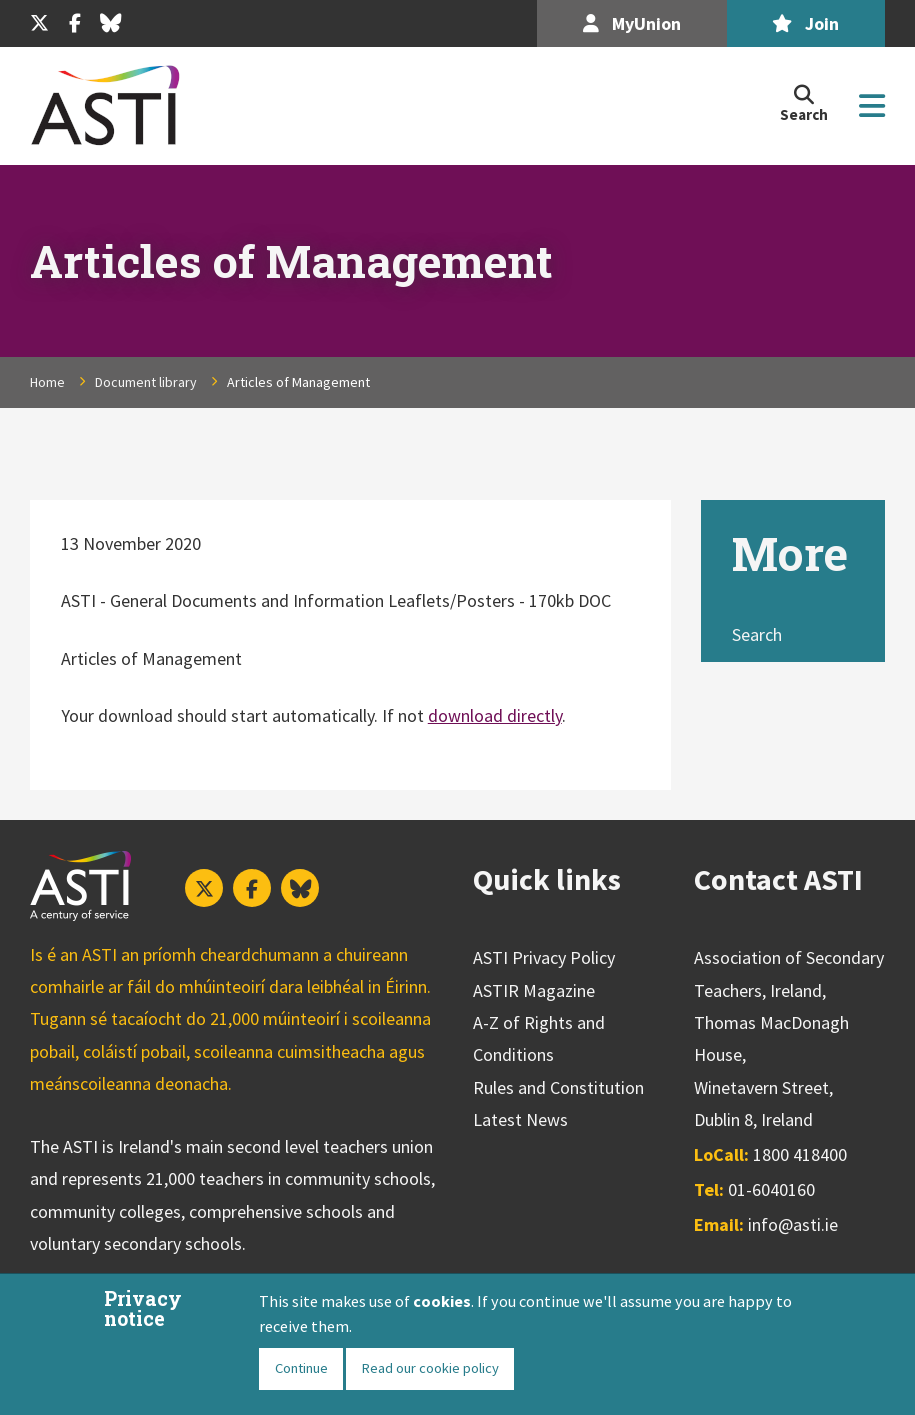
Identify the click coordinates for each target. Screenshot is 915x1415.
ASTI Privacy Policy (544, 957)
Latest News (520, 1119)
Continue (301, 1368)
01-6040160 (771, 1189)
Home (47, 382)
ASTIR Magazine (534, 990)
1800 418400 (800, 1154)
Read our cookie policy (430, 1368)
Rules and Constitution (558, 1087)
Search (757, 634)
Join (805, 23)
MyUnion (632, 23)
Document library (146, 382)
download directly (495, 715)
